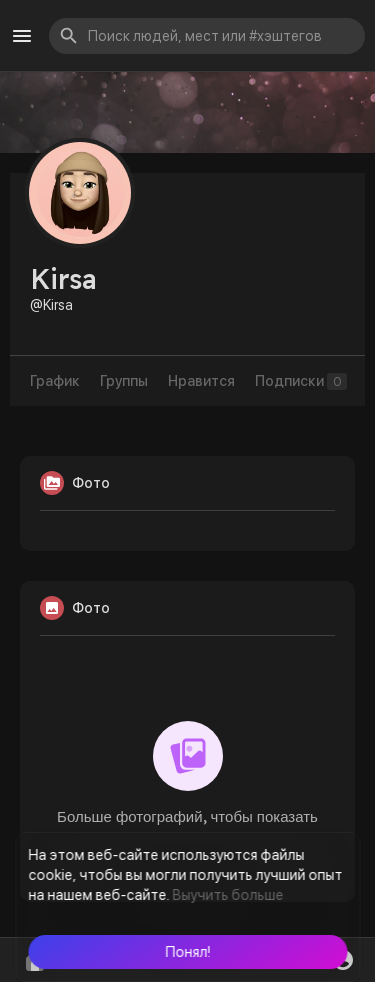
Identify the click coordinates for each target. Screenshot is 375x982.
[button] (187, 952)
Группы (124, 381)
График (55, 381)
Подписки (301, 381)
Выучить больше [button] (227, 895)
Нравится (201, 381)
